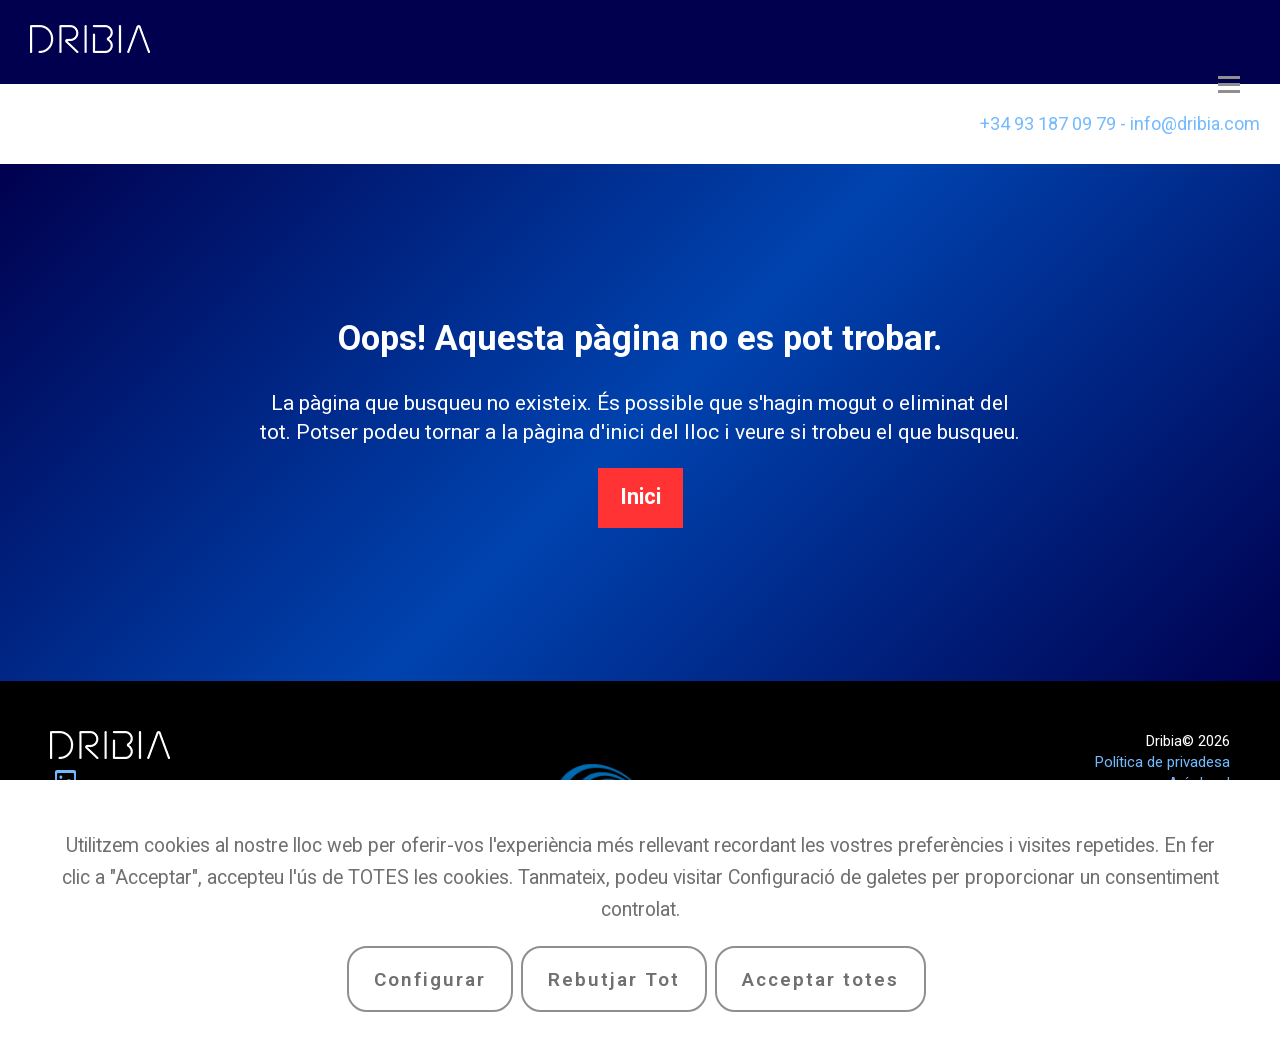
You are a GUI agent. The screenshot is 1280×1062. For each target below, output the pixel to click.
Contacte (561, 123)
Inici (640, 496)
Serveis (405, 123)
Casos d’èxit (108, 117)
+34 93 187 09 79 (1048, 123)
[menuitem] (727, 124)
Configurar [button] (430, 979)
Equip (263, 123)
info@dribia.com (1195, 123)
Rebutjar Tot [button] (614, 979)
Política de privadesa (1162, 762)
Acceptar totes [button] (820, 979)
